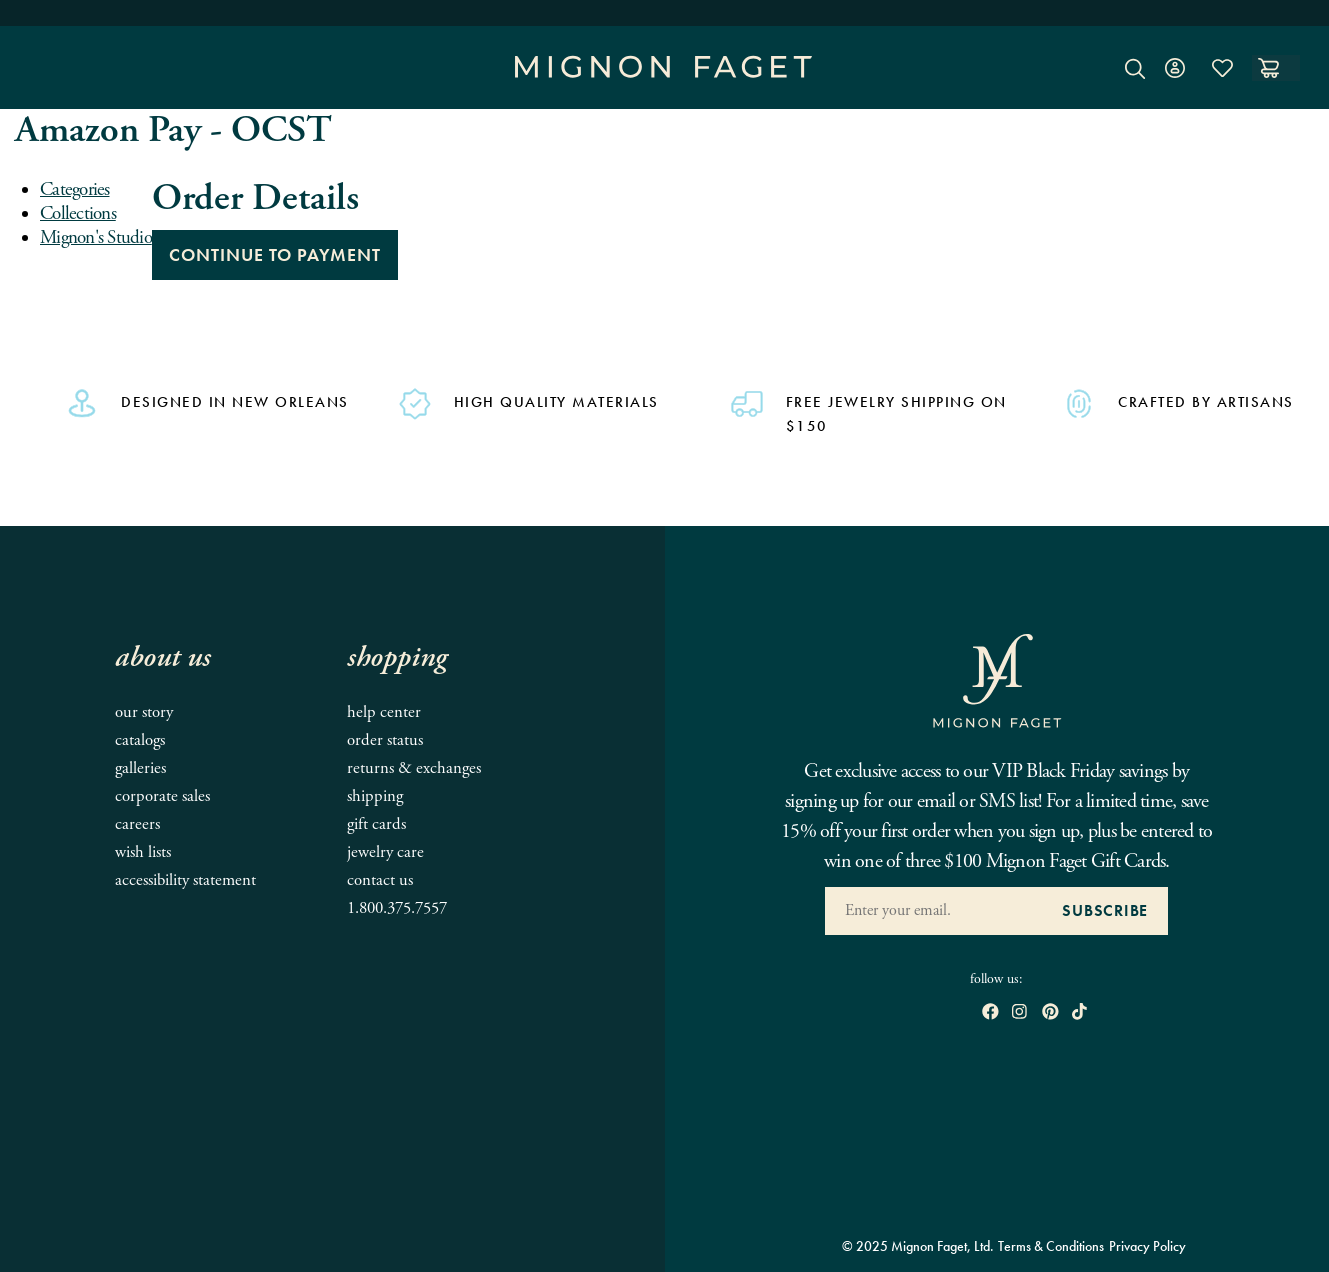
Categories (75, 190)
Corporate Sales (162, 796)
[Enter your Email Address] (933, 911)
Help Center (384, 712)
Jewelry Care (385, 852)
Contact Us (380, 880)
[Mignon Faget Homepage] (664, 82)
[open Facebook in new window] (990, 1013)
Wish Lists (143, 852)
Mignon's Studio (96, 238)
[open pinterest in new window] (1050, 1013)
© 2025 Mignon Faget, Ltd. (918, 1246)
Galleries (140, 768)
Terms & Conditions (1051, 1246)
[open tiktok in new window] (1079, 1013)
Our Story (144, 712)
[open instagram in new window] (1019, 1013)
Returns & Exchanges (414, 768)
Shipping (375, 796)
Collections (78, 214)
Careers (137, 824)
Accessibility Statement (185, 880)
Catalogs (140, 740)
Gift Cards (376, 824)
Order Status (385, 740)
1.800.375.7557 (397, 908)
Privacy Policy (1147, 1246)
